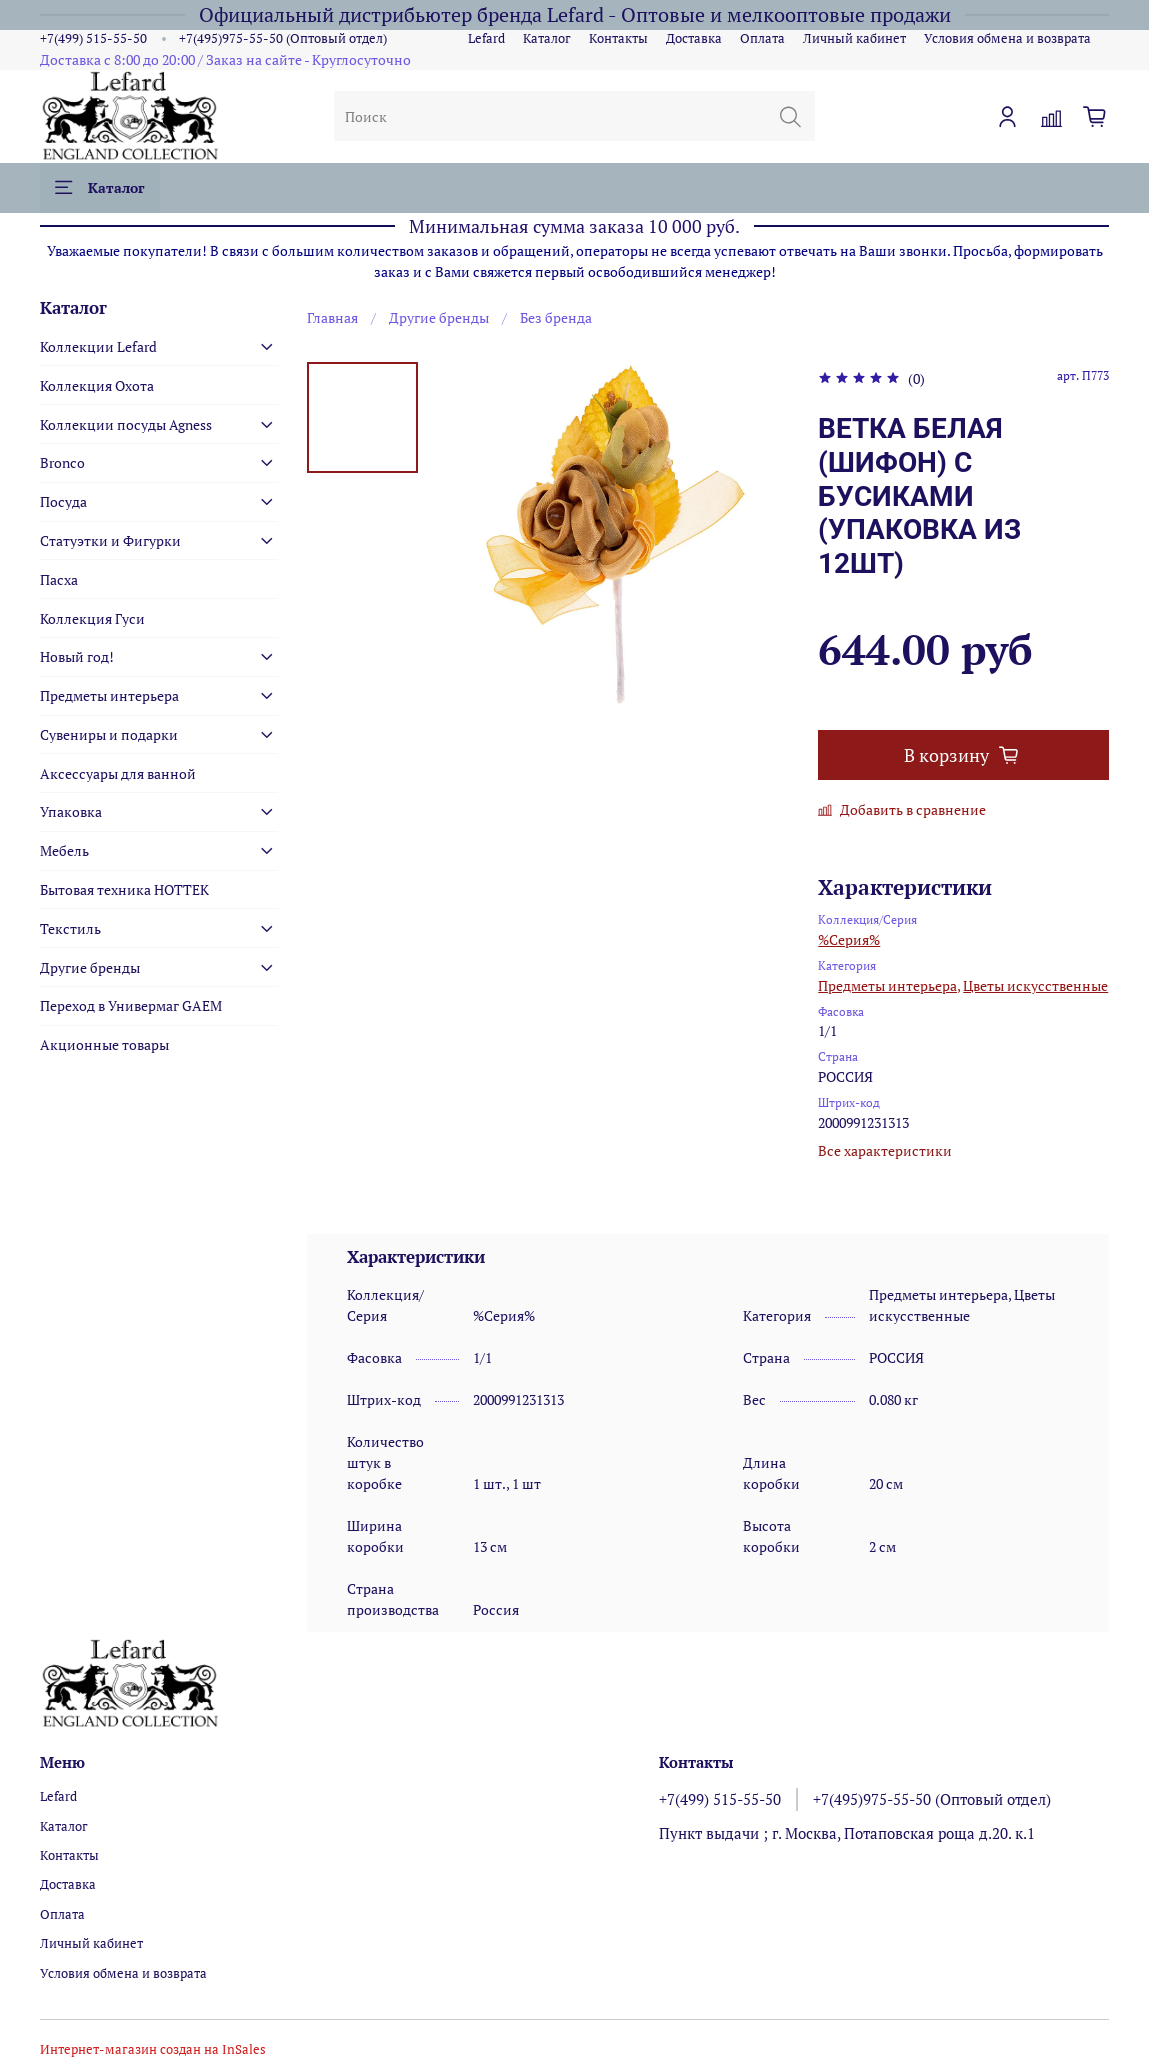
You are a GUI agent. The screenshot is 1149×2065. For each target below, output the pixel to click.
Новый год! (77, 656)
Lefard (486, 38)
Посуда (63, 501)
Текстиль (70, 928)
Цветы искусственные (1035, 985)
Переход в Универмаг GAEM (131, 1005)
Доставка (694, 38)
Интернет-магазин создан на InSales (153, 2049)
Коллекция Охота (97, 385)
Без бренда (556, 317)
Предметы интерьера (109, 695)
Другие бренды (439, 317)
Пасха (59, 579)
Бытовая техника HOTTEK (124, 889)
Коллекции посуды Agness (126, 424)
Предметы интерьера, (889, 985)
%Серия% (849, 939)
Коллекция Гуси (92, 618)
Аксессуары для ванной (118, 773)
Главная (332, 317)
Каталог (547, 38)
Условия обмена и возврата (1007, 38)
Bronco (62, 462)
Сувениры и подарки (109, 734)
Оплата (762, 38)
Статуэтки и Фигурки (110, 540)
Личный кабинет (854, 38)
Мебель (64, 850)
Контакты (618, 38)
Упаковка (71, 811)
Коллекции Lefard (98, 346)
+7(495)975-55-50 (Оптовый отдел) (283, 38)
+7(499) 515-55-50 (93, 38)
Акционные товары (104, 1044)
